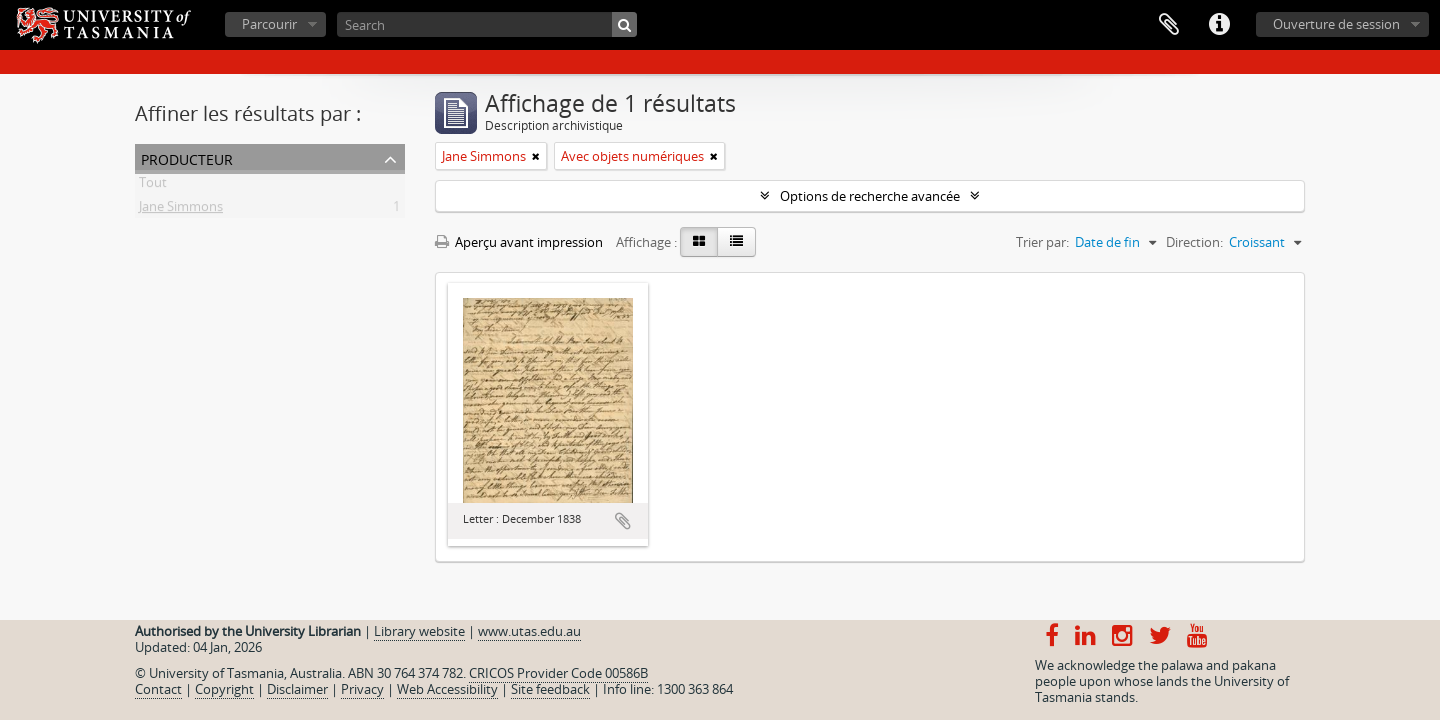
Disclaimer (297, 689)
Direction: (1194, 242)
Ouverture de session (1336, 24)
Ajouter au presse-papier (623, 521)
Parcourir (269, 24)
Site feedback (550, 689)
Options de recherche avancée (870, 196)
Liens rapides (1219, 25)
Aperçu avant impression (519, 242)
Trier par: (1042, 242)
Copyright (224, 689)
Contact (158, 689)
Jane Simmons (181, 210)
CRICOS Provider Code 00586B (558, 673)
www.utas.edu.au (529, 631)
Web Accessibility (447, 689)
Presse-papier (1169, 25)
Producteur (187, 157)
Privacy (362, 689)
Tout (153, 186)
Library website (419, 631)
